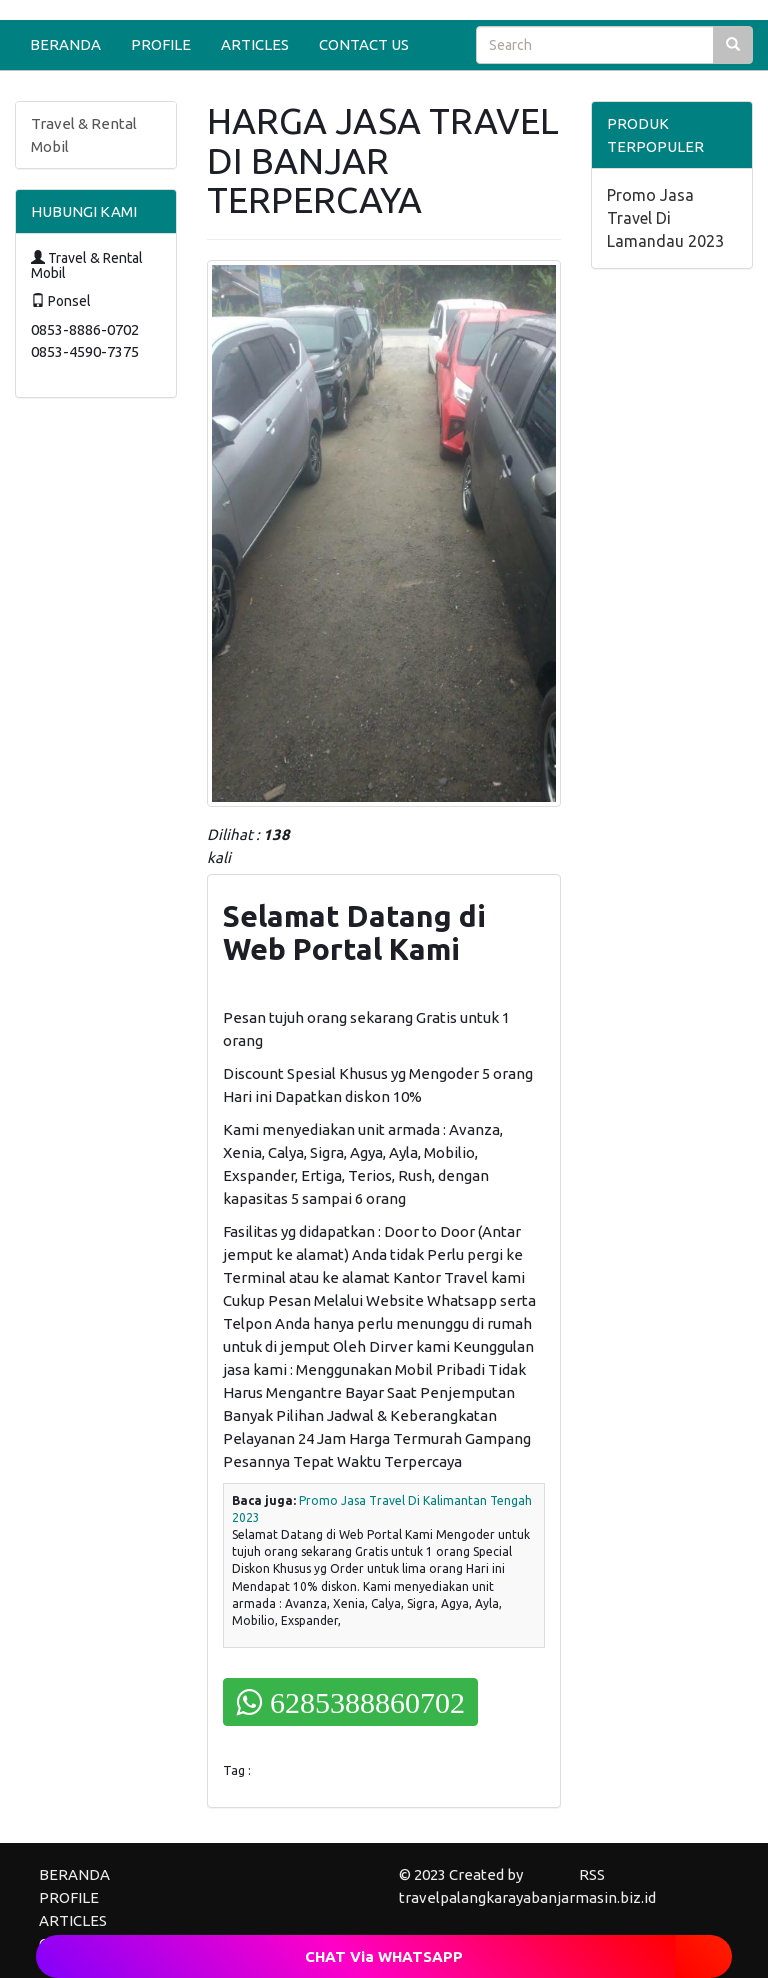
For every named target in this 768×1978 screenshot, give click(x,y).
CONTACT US (364, 44)
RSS (592, 1874)
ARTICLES (255, 44)
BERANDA (65, 44)
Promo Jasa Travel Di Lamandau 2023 (665, 218)
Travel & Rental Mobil (84, 135)
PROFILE (161, 44)
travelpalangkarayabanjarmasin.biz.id (527, 1897)
